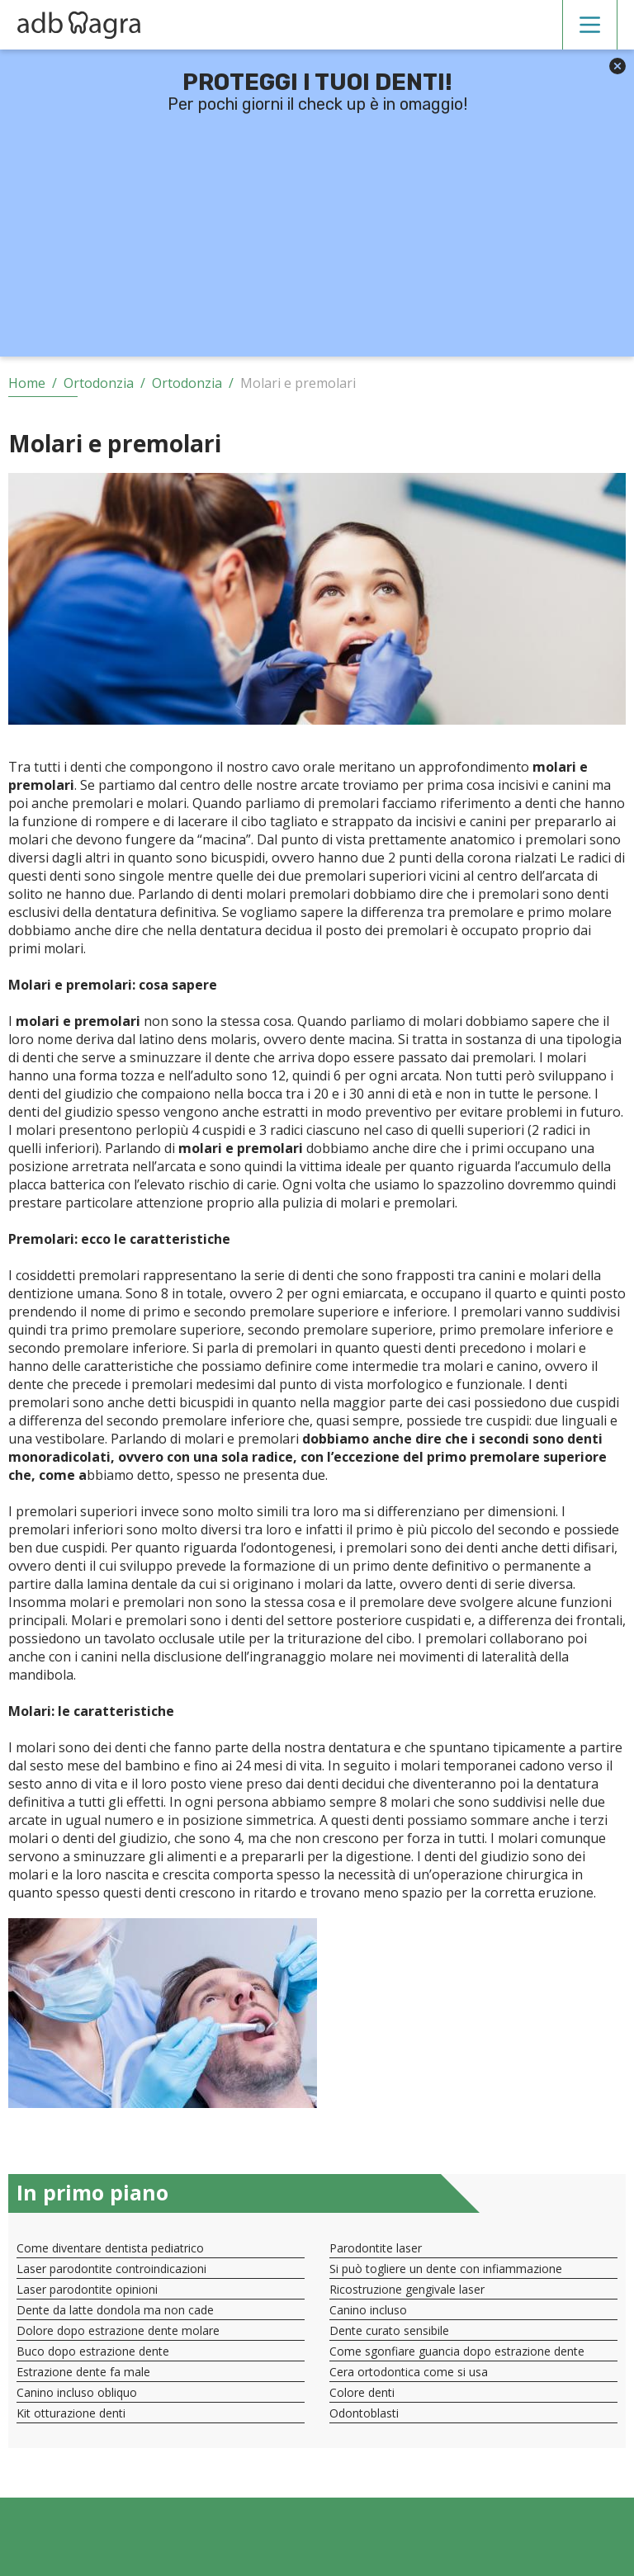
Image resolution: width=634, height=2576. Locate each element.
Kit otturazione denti (71, 2413)
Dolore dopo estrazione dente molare (118, 2330)
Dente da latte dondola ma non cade (115, 2310)
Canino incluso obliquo (77, 2392)
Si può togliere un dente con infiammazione (445, 2268)
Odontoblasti (364, 2413)
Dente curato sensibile (389, 2330)
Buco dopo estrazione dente (93, 2351)
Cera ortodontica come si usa (408, 2372)
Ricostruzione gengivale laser (407, 2289)
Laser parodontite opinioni (87, 2289)
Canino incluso (368, 2310)
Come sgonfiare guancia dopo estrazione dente (456, 2351)
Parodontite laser (375, 2248)
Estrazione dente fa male (83, 2372)
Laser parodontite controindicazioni (111, 2268)
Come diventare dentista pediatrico (110, 2248)
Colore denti (362, 2392)
